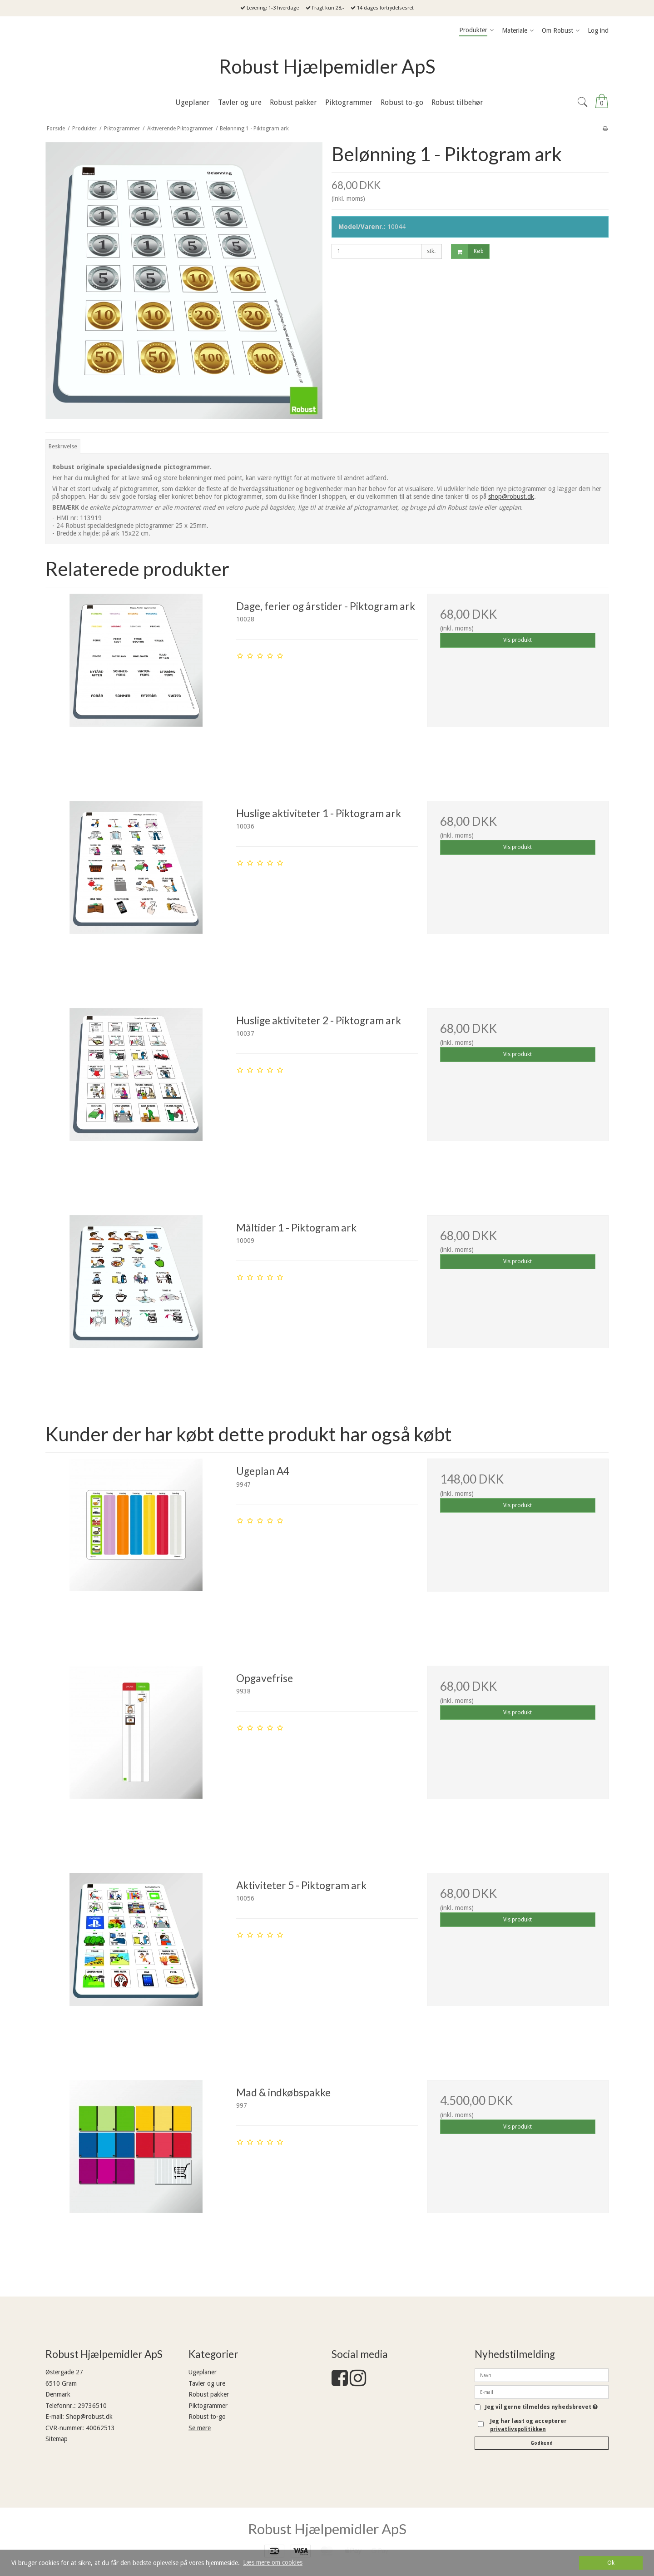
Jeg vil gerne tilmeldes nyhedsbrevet (541, 2407)
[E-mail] (542, 2391)
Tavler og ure (206, 2383)
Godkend (541, 2443)
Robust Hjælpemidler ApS (327, 66)
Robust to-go (207, 2416)
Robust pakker (208, 2394)
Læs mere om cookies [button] (272, 2562)
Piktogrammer (208, 2405)
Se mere (199, 2428)
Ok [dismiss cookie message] (610, 2562)
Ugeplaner (202, 2372)
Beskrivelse (63, 446)
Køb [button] (467, 251)
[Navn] (542, 2374)
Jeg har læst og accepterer (528, 2425)
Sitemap (56, 2438)
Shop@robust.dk (89, 2416)
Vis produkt (517, 640)
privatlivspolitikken (518, 2429)
